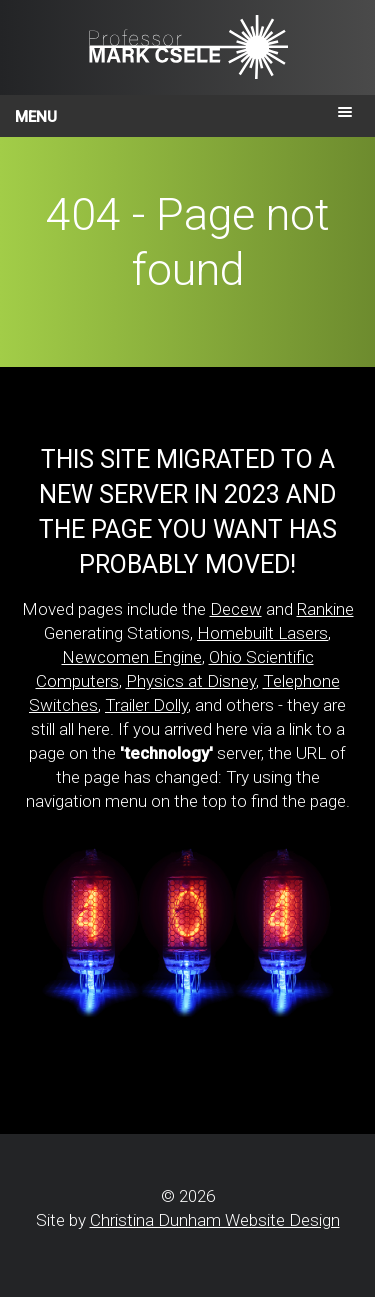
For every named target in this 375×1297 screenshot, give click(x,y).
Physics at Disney (191, 681)
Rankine (325, 609)
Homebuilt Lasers (262, 633)
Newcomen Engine (132, 657)
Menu (36, 117)
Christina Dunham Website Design (215, 1220)
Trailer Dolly (146, 705)
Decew (236, 609)
